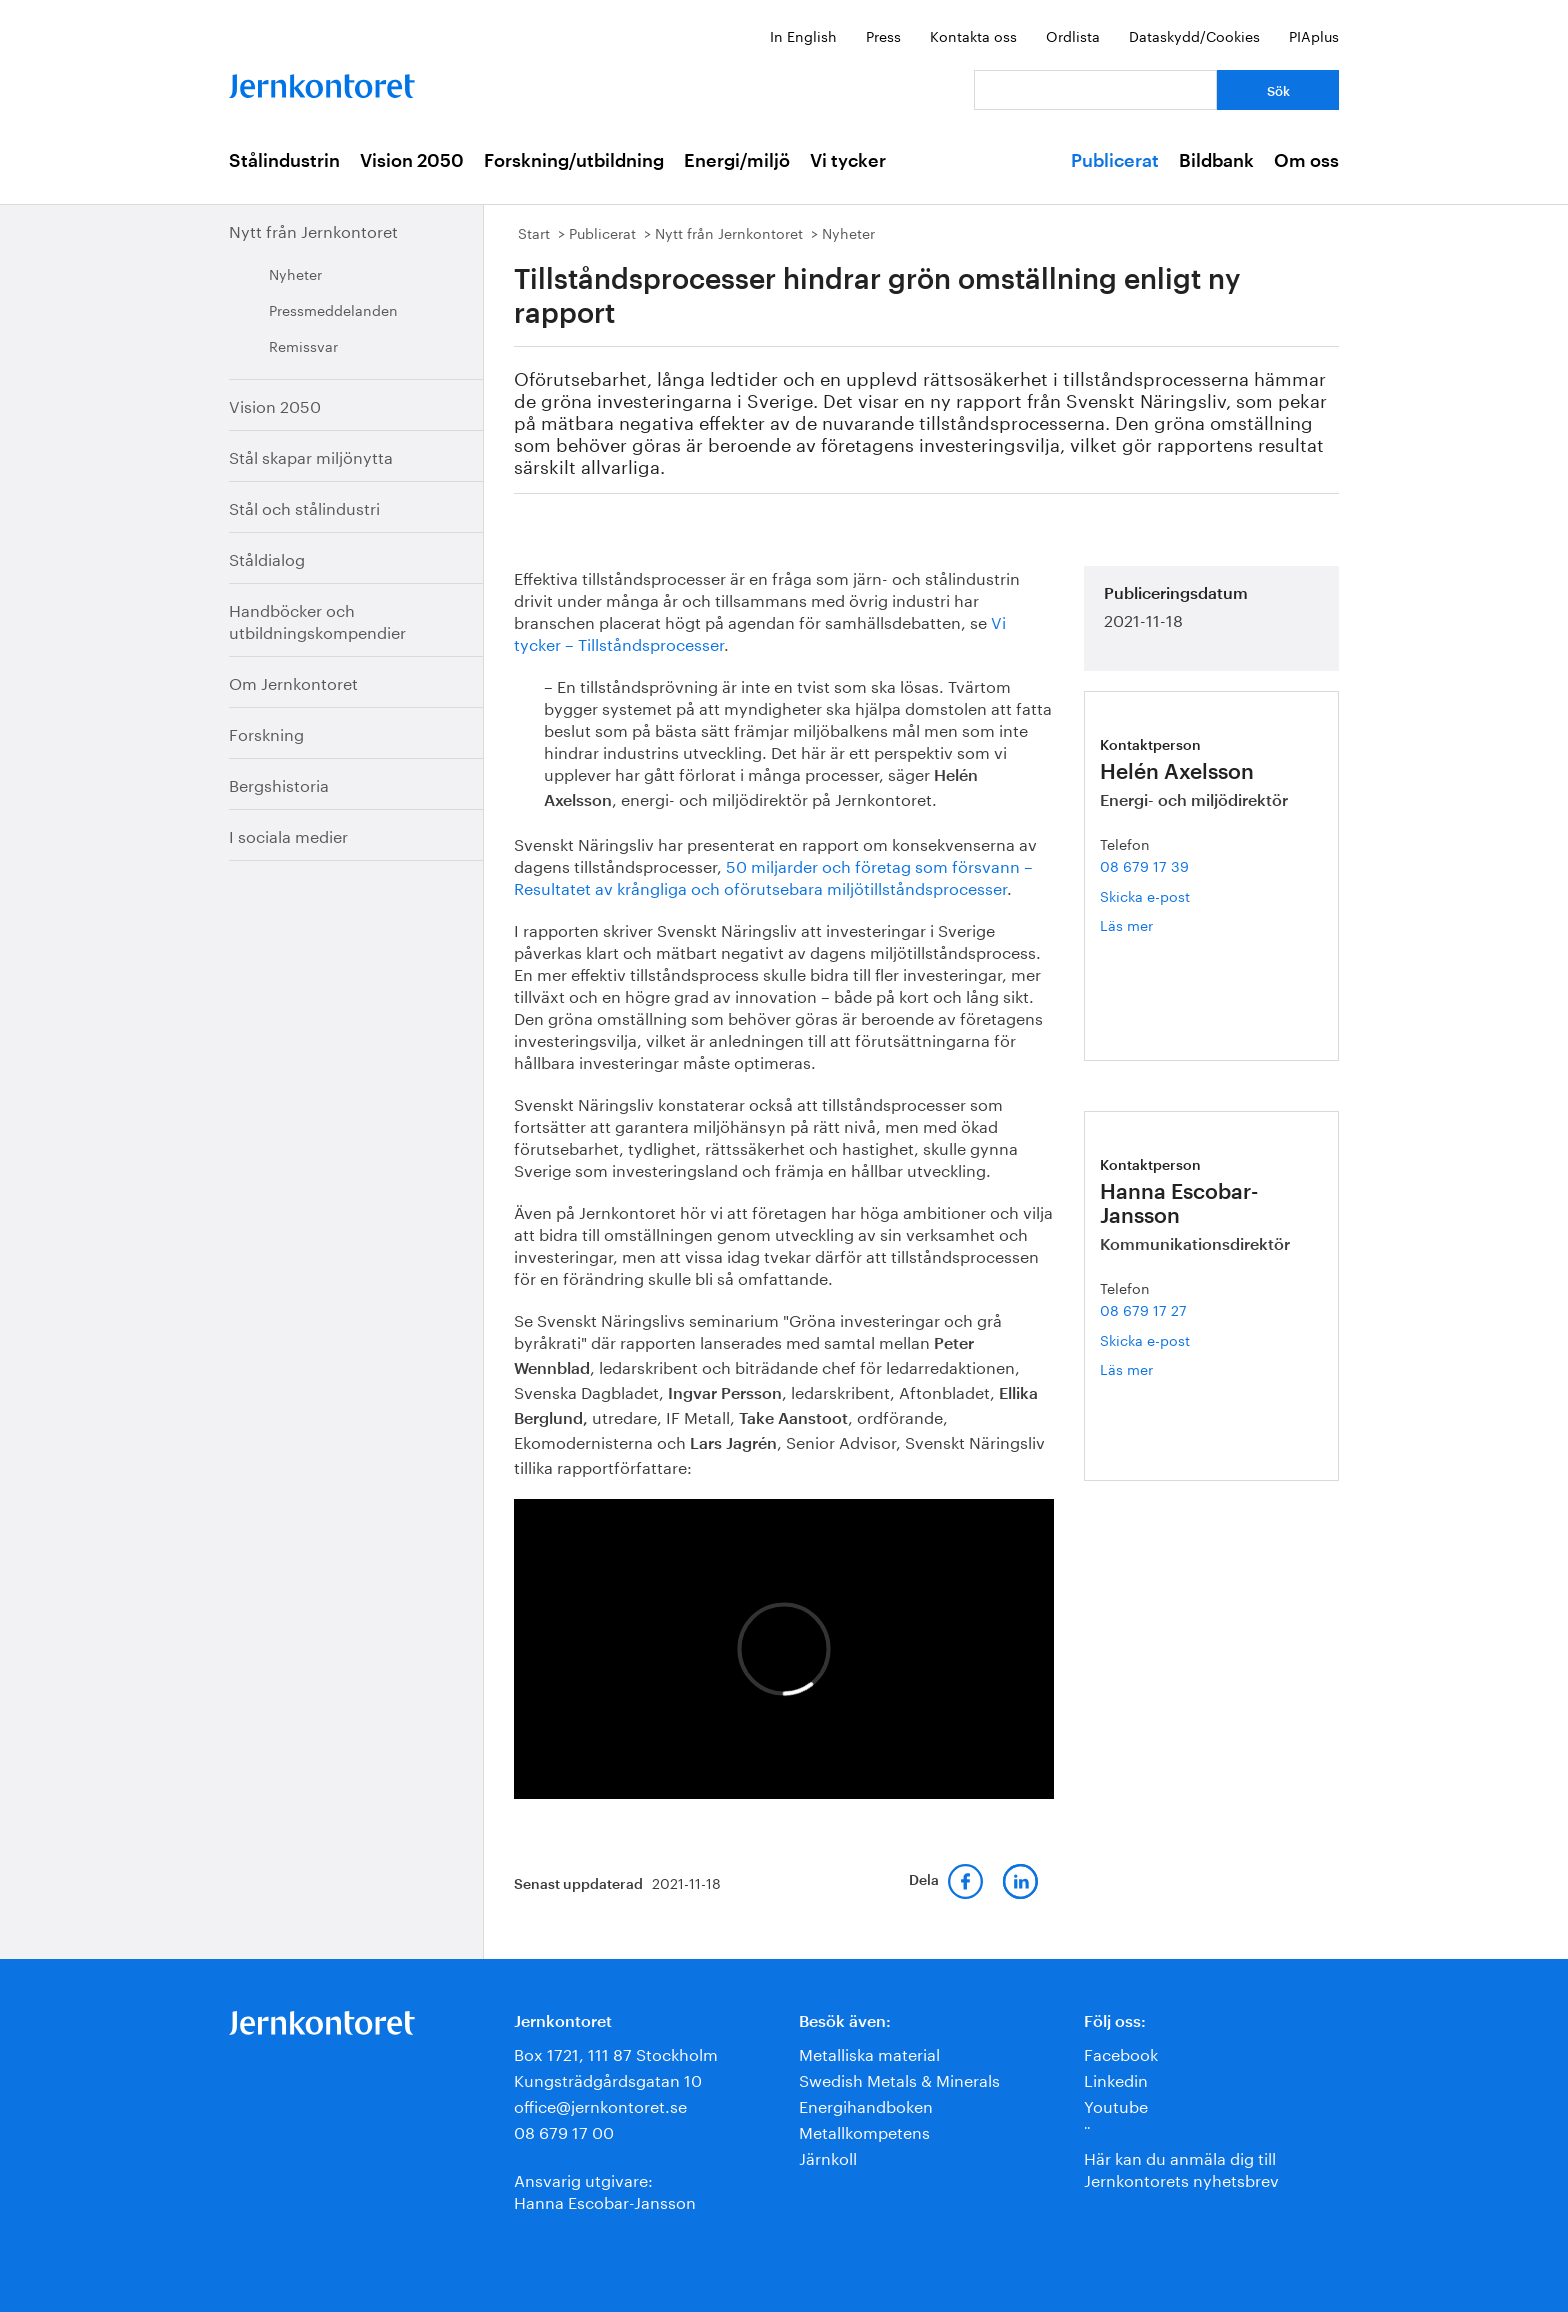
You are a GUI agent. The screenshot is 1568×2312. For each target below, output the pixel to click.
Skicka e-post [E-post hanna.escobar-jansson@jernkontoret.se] (1145, 1339)
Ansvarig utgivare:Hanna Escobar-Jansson (605, 2189)
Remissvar (303, 345)
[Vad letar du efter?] (1095, 90)
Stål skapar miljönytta (311, 455)
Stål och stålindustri (304, 506)
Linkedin (1116, 2078)
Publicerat (1115, 161)
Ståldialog (267, 557)
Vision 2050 (412, 161)
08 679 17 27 (1143, 1309)
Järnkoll (828, 2156)
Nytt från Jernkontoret (313, 229)
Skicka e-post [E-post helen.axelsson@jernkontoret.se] (1145, 895)
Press (883, 35)
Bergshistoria (279, 783)
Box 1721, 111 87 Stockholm (616, 2052)
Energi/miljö (737, 161)
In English (803, 35)
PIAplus (1314, 35)
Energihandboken (866, 2104)
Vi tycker (848, 161)
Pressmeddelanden (333, 309)
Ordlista (1073, 35)
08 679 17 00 (564, 2130)
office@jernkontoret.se (600, 2104)
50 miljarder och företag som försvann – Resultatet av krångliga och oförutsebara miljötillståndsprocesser (773, 875)
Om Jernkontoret (293, 681)
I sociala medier (288, 834)
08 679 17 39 (1144, 865)
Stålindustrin (284, 161)
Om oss (1306, 161)
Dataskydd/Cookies (1194, 35)
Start (534, 232)
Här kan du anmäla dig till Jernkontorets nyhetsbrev (1181, 2167)
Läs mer (1157, 924)
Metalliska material (869, 2052)
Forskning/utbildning (574, 161)
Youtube (1116, 2104)
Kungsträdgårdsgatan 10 (608, 2078)
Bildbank (1216, 161)
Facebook (1121, 2052)
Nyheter (295, 273)
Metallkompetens (864, 2130)
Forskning (266, 732)
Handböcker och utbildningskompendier (317, 619)
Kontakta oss (973, 35)
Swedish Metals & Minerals (899, 2078)
